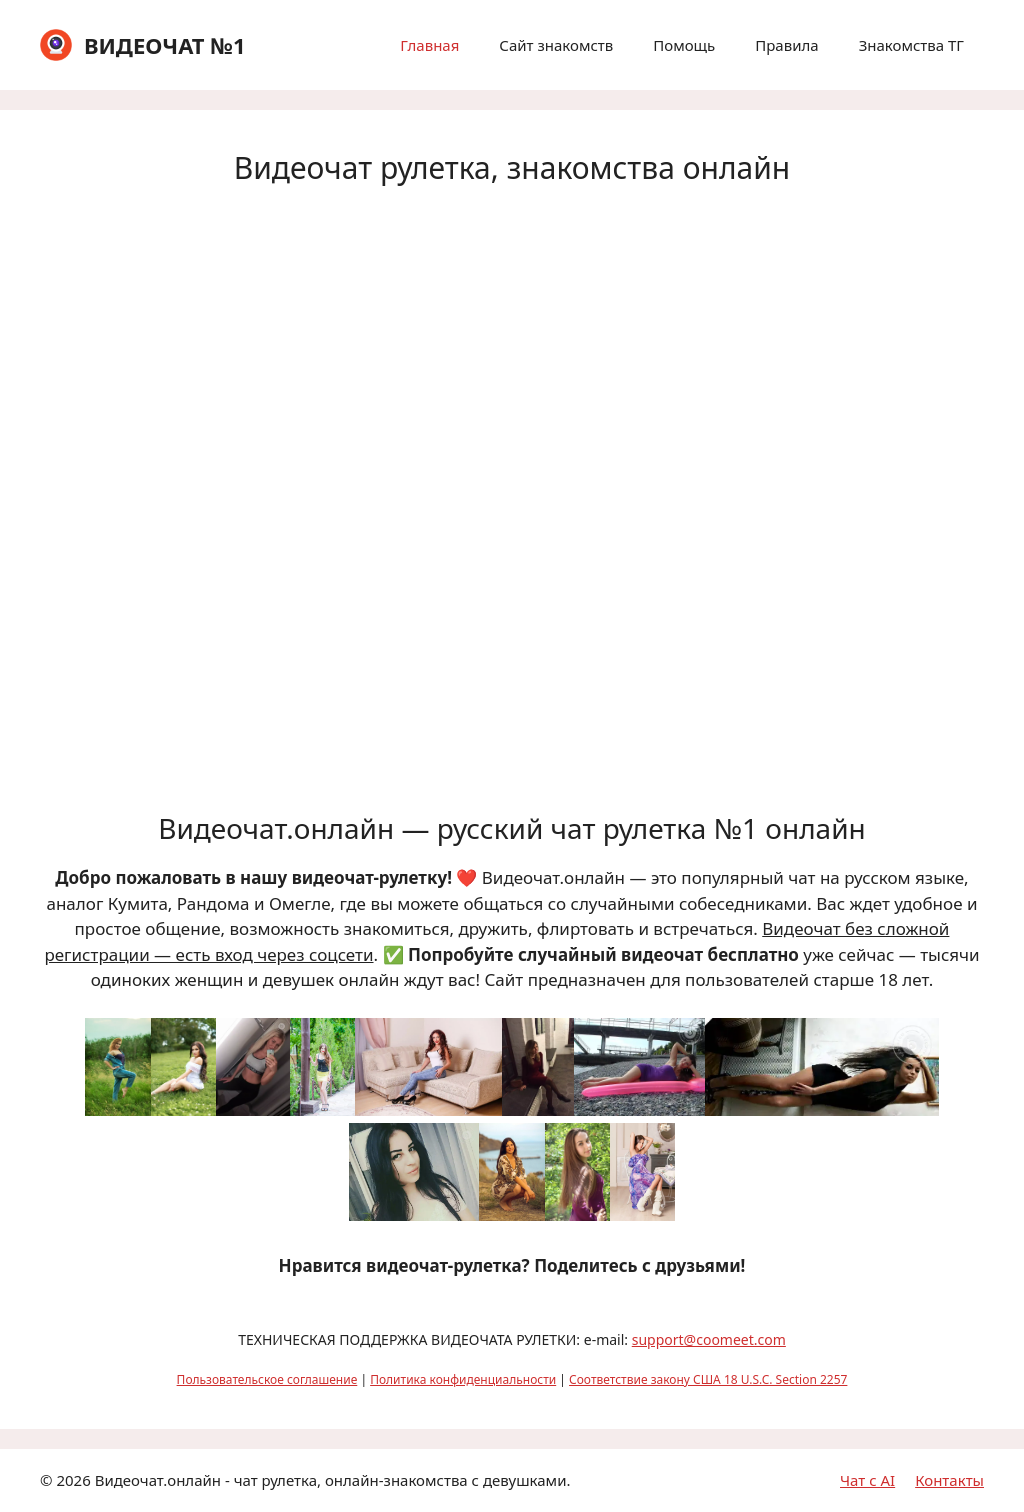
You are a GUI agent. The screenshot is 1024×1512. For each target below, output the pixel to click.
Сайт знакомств (556, 45)
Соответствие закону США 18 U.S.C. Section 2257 (708, 1379)
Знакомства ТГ (911, 45)
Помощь (684, 45)
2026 (73, 1480)
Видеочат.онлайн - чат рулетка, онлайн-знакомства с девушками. (333, 1480)
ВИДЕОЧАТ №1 (165, 45)
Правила (786, 45)
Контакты (949, 1480)
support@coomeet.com (709, 1339)
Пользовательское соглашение (267, 1379)
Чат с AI (867, 1480)
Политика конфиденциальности (463, 1379)
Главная (429, 45)
